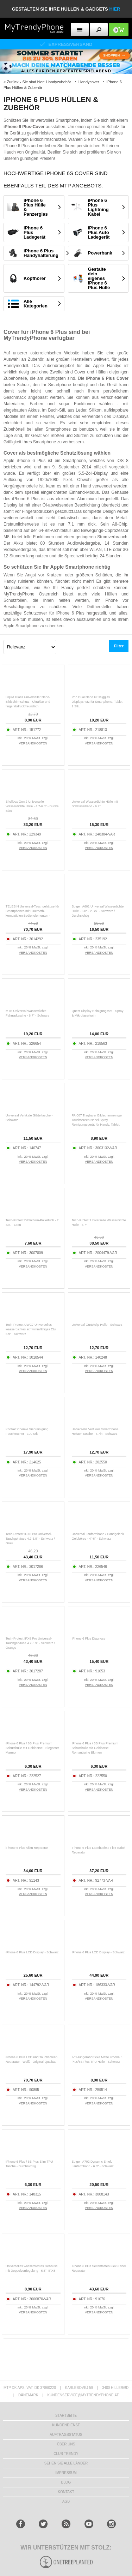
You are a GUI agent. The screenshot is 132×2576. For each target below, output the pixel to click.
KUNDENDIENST (66, 2425)
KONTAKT (66, 2492)
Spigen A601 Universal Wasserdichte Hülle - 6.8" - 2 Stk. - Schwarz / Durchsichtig (98, 911)
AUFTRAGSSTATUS (66, 2435)
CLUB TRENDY (66, 2454)
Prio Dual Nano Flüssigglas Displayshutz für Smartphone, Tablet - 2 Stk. (98, 701)
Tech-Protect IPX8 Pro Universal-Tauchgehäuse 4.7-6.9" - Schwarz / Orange (30, 1643)
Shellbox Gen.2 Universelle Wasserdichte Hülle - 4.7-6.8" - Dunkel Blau (32, 806)
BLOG (66, 2482)
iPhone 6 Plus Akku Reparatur (27, 1848)
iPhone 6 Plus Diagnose (89, 1638)
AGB (66, 2501)
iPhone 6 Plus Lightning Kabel (98, 207)
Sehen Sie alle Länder (66, 2463)
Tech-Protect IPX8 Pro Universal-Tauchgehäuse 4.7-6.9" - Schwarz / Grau (30, 1538)
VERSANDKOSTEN (33, 743)
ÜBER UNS (66, 2444)
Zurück (13, 82)
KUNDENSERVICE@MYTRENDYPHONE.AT (83, 2395)
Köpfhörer (35, 278)
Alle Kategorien (36, 303)
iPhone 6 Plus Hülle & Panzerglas (36, 207)
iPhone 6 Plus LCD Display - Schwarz (32, 1952)
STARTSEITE (66, 2416)
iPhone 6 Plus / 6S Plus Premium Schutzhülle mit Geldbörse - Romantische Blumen (95, 1748)
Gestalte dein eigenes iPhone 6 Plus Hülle (99, 278)
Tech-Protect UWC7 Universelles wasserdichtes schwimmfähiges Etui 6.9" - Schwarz (31, 1329)
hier (114, 9)
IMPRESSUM (66, 2473)
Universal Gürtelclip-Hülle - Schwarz (97, 1324)
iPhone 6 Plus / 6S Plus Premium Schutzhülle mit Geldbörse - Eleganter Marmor (32, 1748)
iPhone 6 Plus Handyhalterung (41, 253)
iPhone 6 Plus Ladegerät (34, 232)
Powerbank (100, 253)
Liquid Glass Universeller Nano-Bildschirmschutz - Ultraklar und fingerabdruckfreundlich (28, 701)
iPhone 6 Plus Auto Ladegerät (99, 232)
